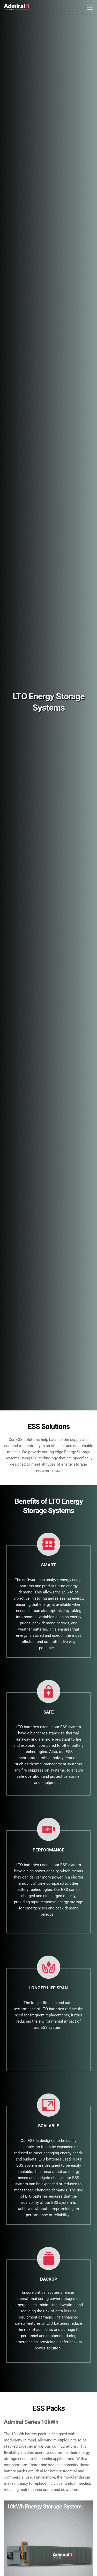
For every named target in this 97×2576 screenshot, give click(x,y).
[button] (90, 7)
